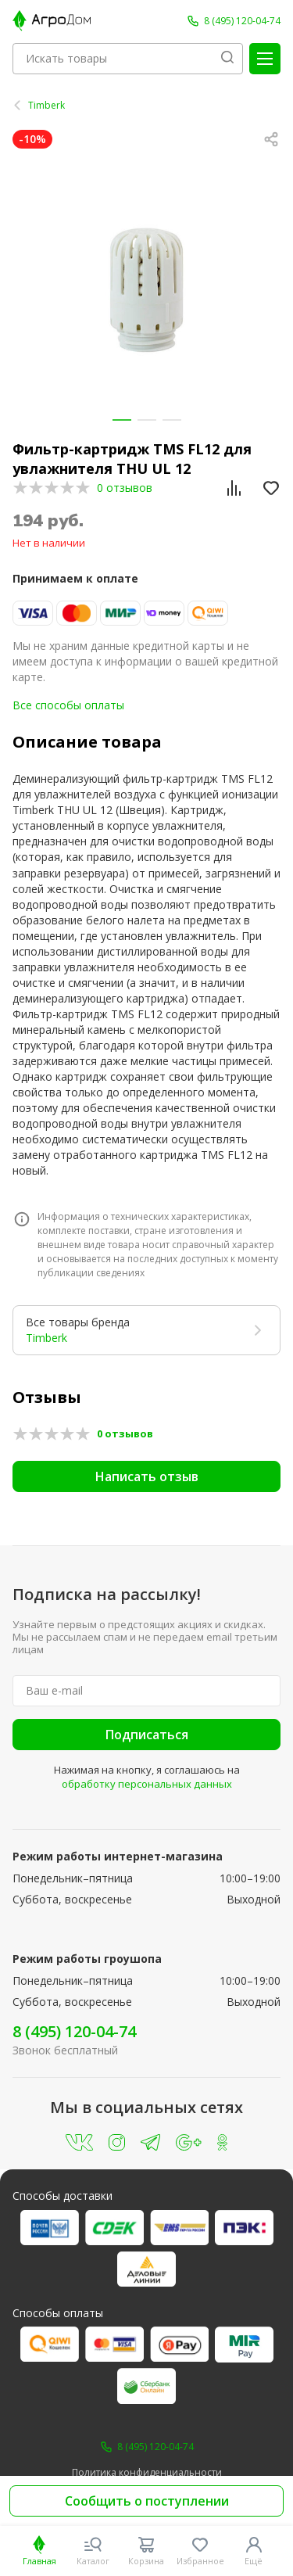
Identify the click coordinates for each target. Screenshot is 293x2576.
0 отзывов (124, 487)
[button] (122, 420)
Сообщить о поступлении (147, 2501)
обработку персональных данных (147, 1784)
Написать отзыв (146, 1476)
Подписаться (146, 1734)
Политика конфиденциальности (147, 2473)
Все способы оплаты (68, 705)
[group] (146, 290)
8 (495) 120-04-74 (74, 2031)
